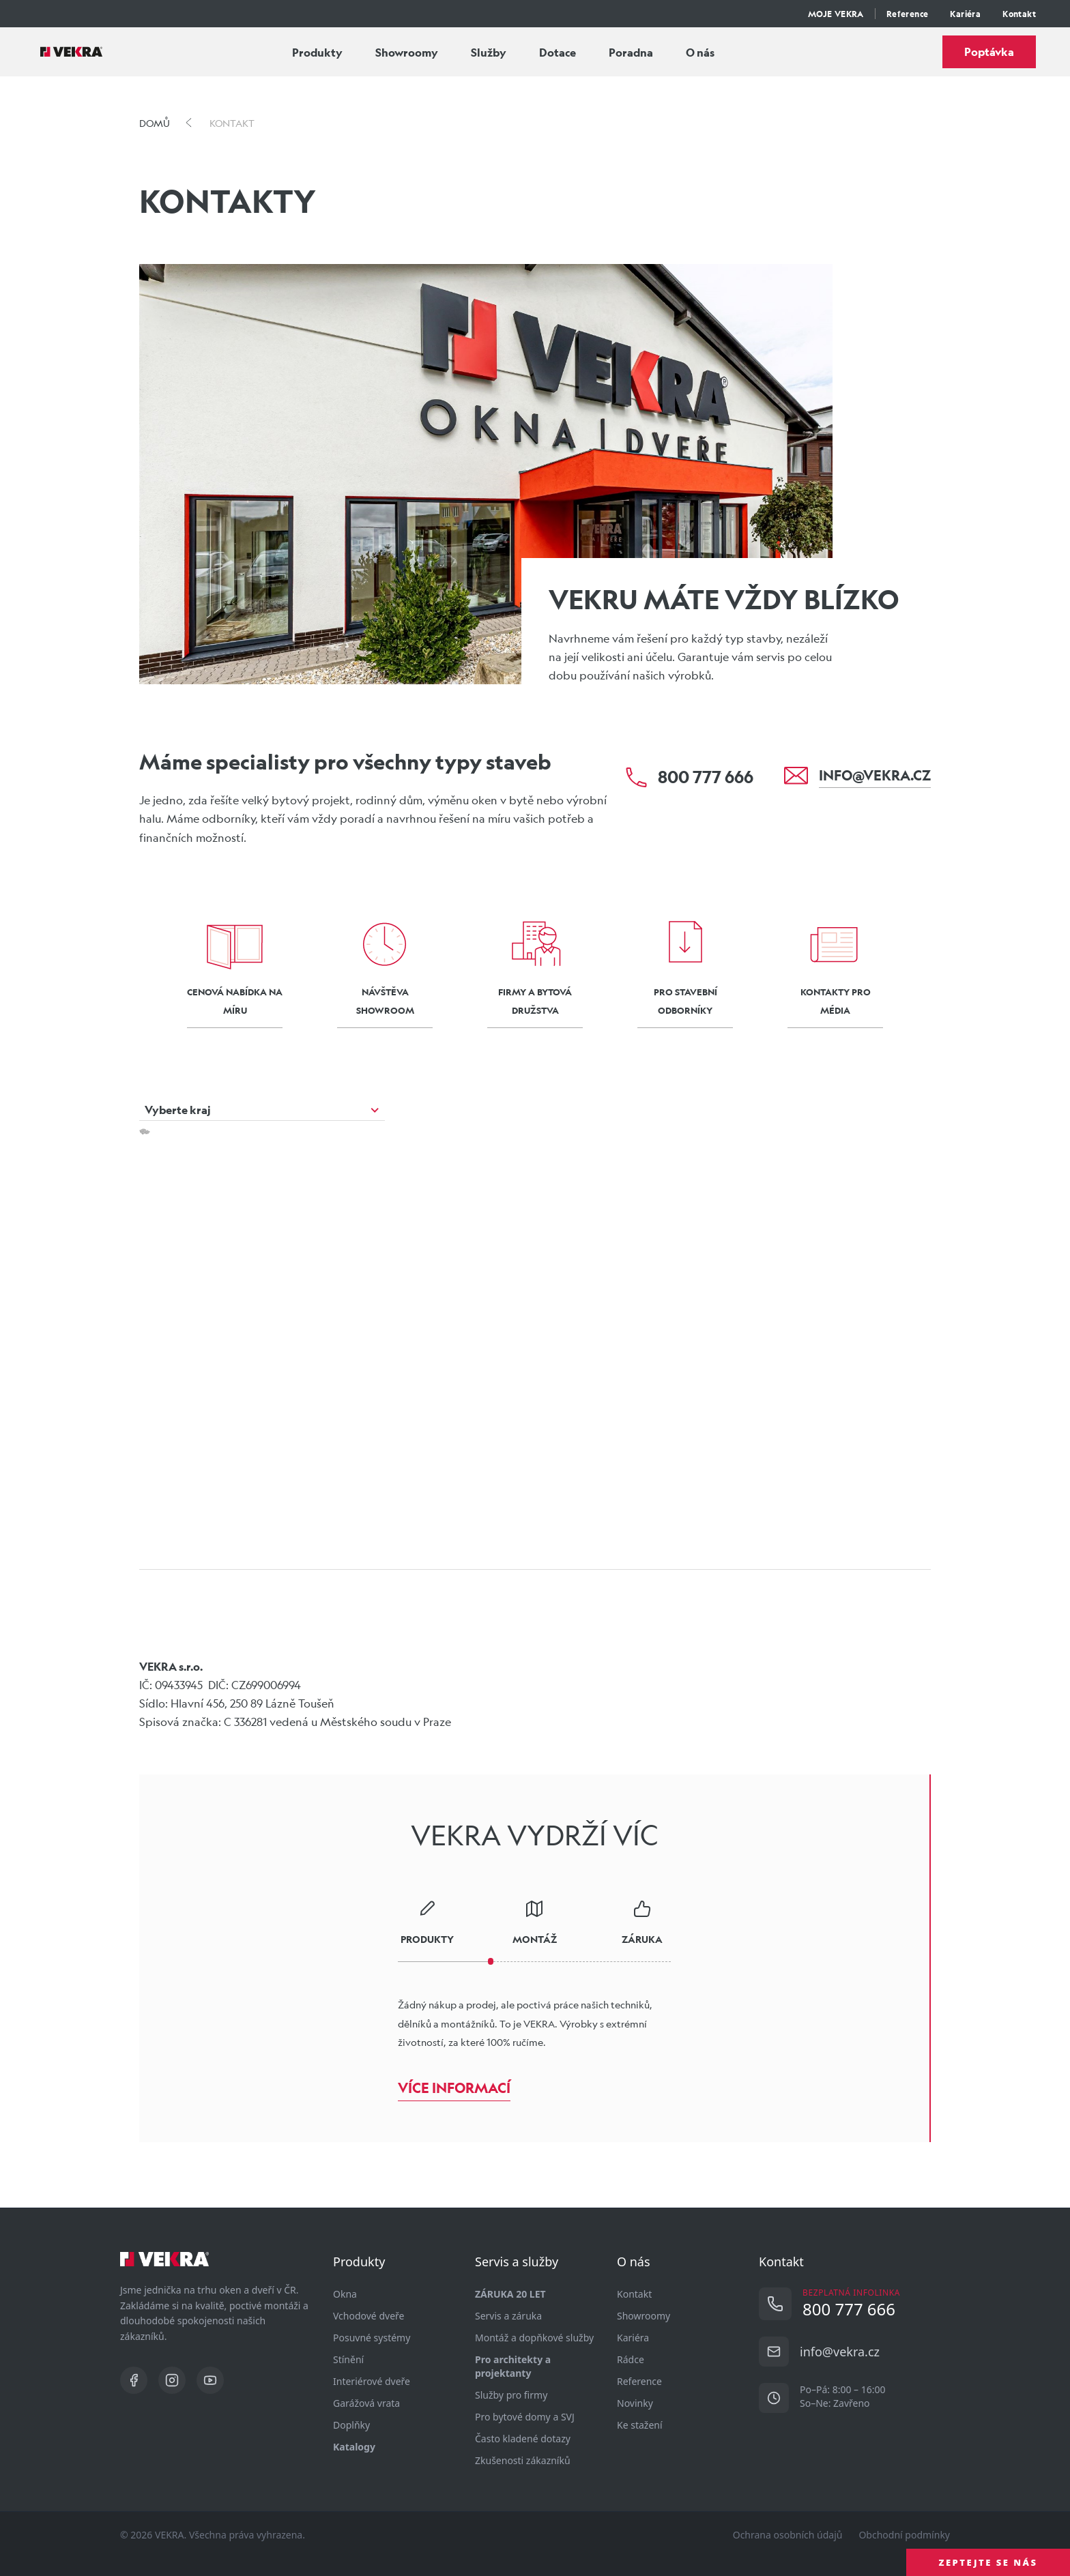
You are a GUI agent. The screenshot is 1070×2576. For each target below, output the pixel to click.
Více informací (454, 2087)
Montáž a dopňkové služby (534, 2337)
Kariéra (965, 13)
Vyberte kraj (178, 1109)
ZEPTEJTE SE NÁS (988, 2562)
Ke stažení (640, 2424)
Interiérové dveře (371, 2381)
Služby (488, 52)
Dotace (557, 52)
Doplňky (351, 2424)
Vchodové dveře (368, 2315)
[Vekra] (71, 51)
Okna (345, 2293)
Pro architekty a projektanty (513, 2366)
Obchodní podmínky (904, 2534)
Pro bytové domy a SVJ (525, 2416)
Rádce (630, 2359)
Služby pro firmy (511, 2394)
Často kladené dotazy (522, 2438)
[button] (425, 1317)
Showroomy (406, 52)
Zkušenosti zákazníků (522, 2460)
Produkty (317, 52)
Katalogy (354, 2446)
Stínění (348, 2359)
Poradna (631, 52)
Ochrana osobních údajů (788, 2534)
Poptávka (989, 51)
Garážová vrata (366, 2403)
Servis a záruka (508, 2315)
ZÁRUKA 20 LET (510, 2293)
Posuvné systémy (371, 2337)
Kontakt (1019, 13)
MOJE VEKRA (836, 13)
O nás (700, 52)
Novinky (635, 2403)
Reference (907, 13)
